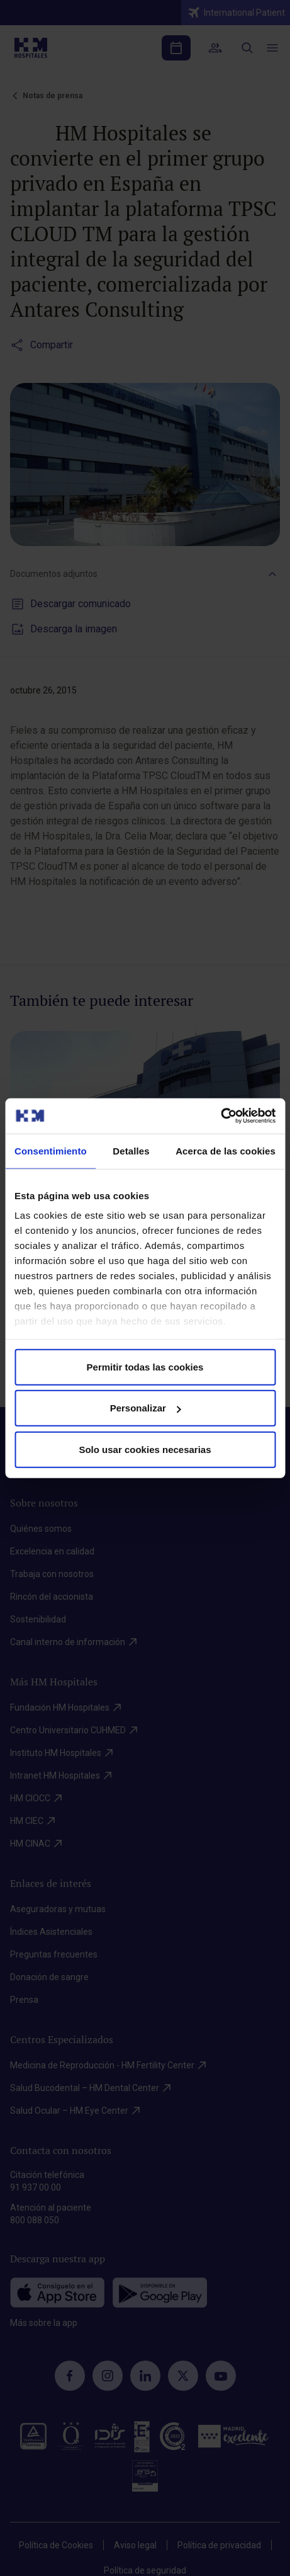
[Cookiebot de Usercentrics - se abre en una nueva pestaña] (220, 1116)
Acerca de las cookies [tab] (226, 1150)
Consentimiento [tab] (50, 1150)
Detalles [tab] (131, 1150)
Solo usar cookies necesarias (145, 1449)
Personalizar (145, 1408)
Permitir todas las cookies (145, 1366)
